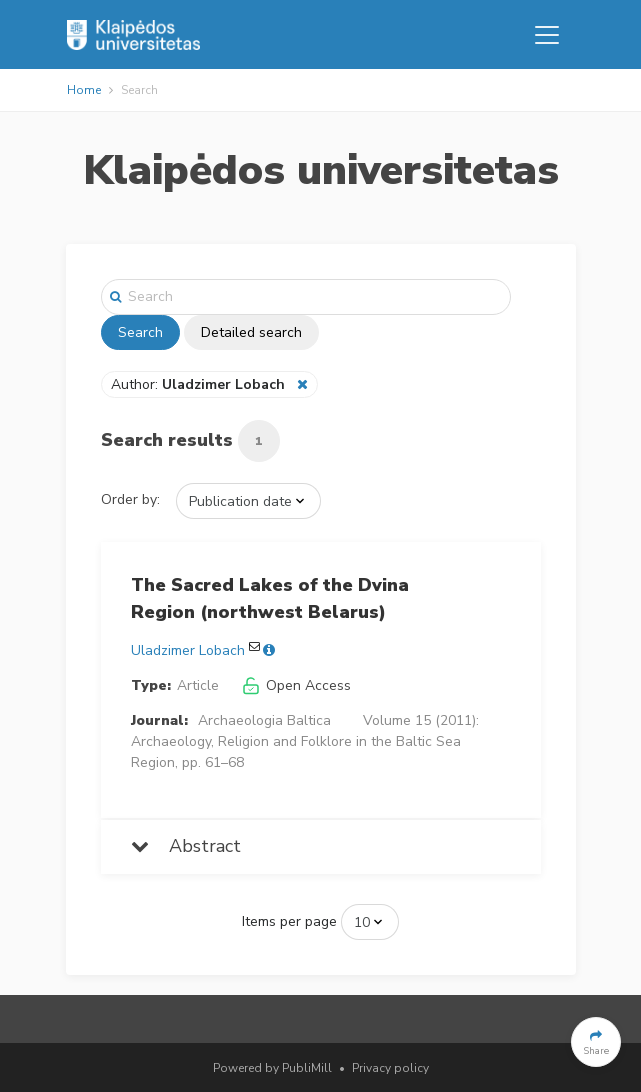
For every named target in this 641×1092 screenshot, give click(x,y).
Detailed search (251, 332)
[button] (596, 1042)
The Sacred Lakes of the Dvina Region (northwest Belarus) (270, 598)
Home (84, 90)
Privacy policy (390, 1068)
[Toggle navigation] (547, 35)
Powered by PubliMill (272, 1068)
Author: (200, 384)
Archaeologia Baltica (264, 720)
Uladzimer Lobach (188, 650)
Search (140, 332)
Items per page (289, 921)
